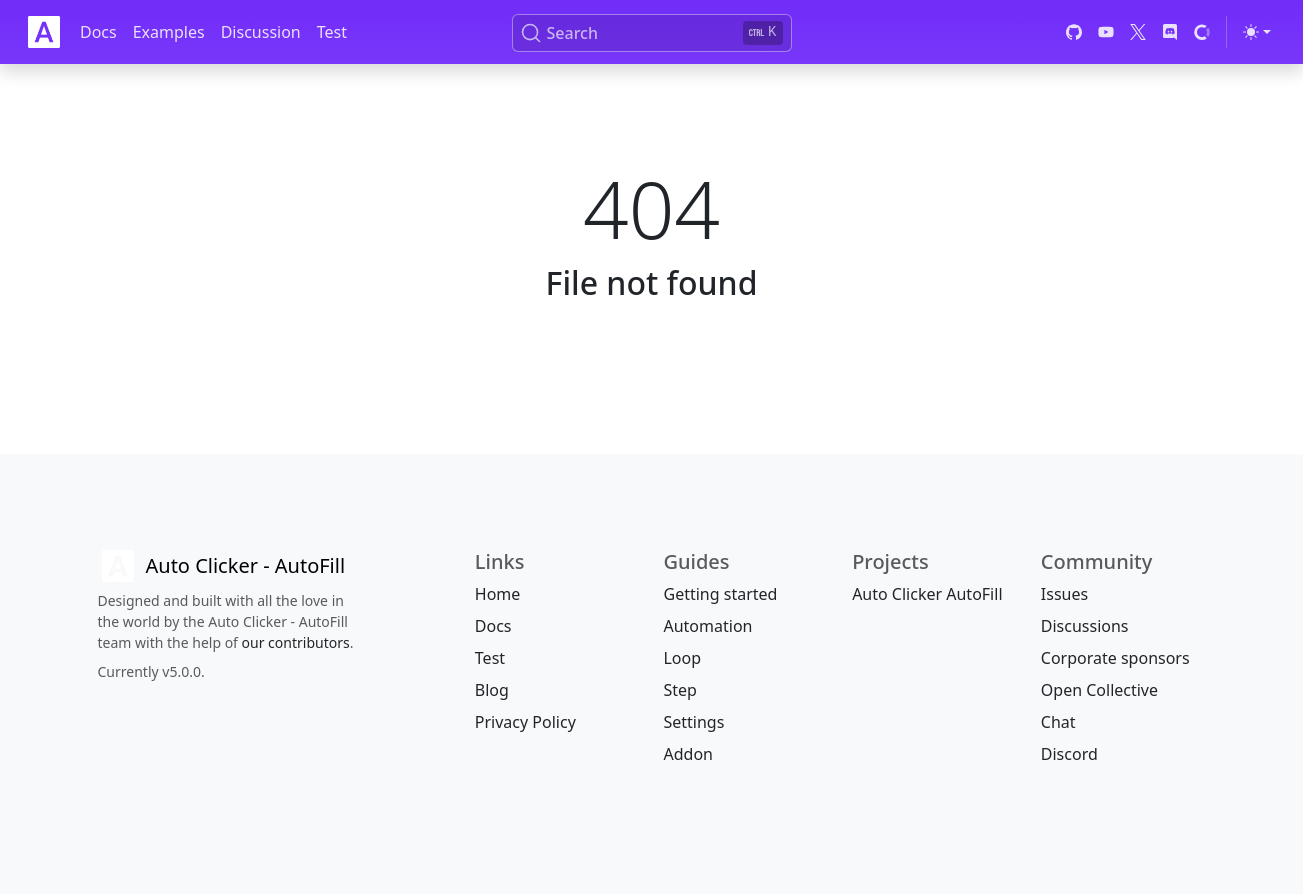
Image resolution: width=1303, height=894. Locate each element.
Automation (707, 626)
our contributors (296, 642)
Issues (1064, 594)
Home (498, 594)
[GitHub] (1074, 32)
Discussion (261, 32)
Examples (169, 32)
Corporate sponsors (1115, 658)
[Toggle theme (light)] (1257, 32)
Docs (98, 32)
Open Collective (1099, 690)
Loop (682, 658)
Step (679, 690)
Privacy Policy (525, 722)
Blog (492, 690)
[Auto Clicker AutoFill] (222, 566)
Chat (1058, 722)
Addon (687, 754)
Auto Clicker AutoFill (927, 594)
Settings (693, 722)
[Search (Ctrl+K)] (652, 33)
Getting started (720, 594)
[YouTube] (1106, 32)
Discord (1069, 754)
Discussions (1085, 626)
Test (332, 32)
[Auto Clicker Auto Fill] (44, 32)
